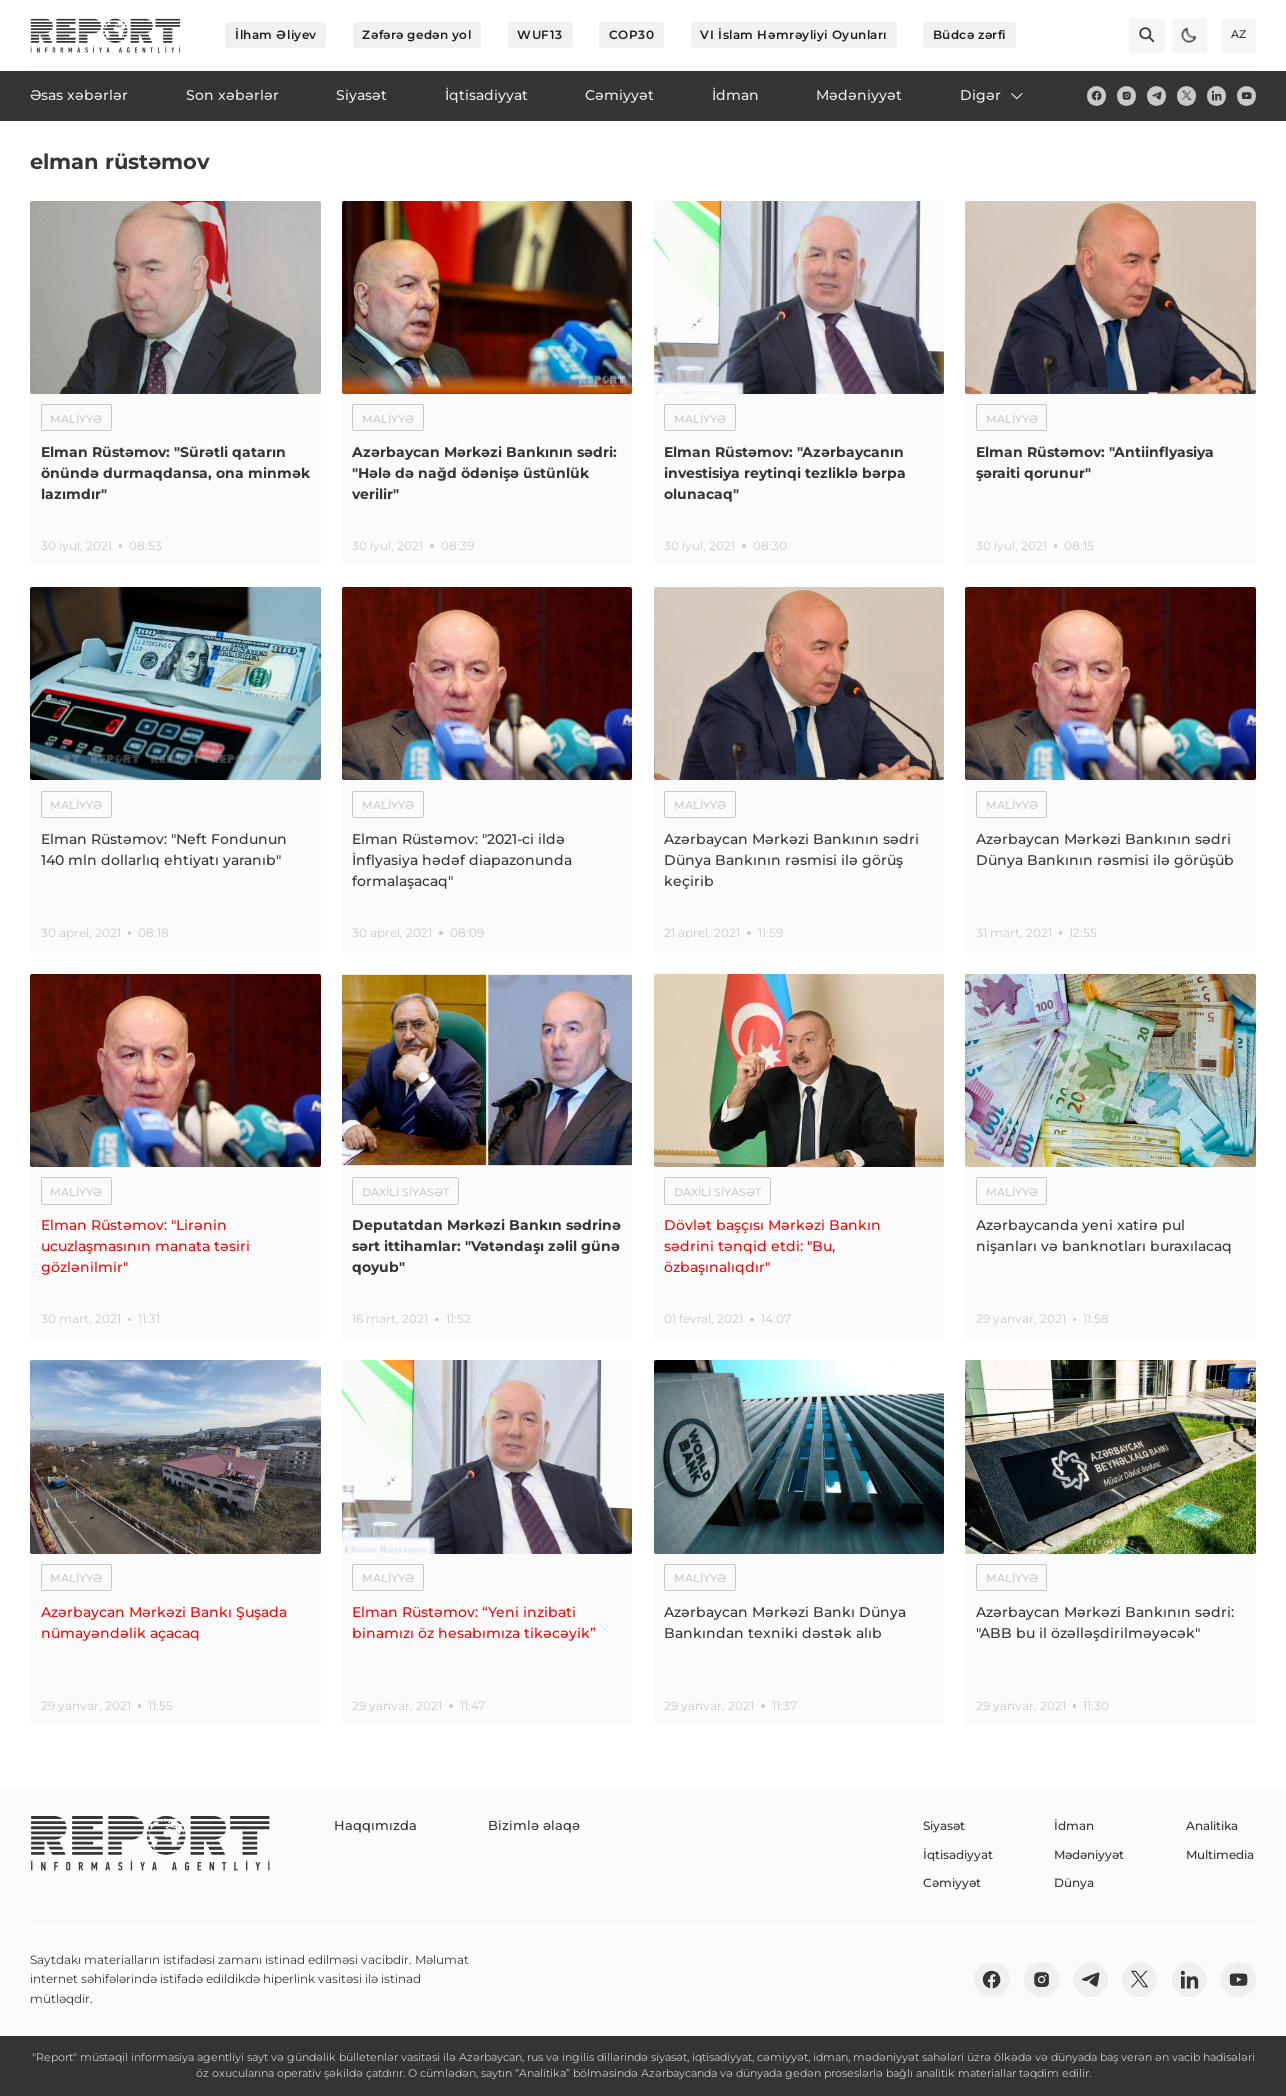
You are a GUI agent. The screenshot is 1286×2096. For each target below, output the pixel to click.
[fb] (1096, 95)
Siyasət (944, 1825)
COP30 (632, 34)
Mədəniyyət (1089, 1854)
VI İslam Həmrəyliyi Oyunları (793, 34)
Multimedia (1220, 1854)
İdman (1074, 1825)
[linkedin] (1216, 95)
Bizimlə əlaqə (514, 1825)
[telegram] (1156, 95)
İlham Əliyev (276, 34)
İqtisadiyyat (958, 1854)
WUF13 (540, 34)
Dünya (1074, 1882)
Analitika (1212, 1825)
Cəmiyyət (952, 1882)
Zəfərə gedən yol (416, 34)
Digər (993, 95)
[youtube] (1246, 95)
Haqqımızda (370, 1825)
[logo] (105, 35)
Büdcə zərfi (969, 34)
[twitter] (1186, 95)
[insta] (1126, 95)
